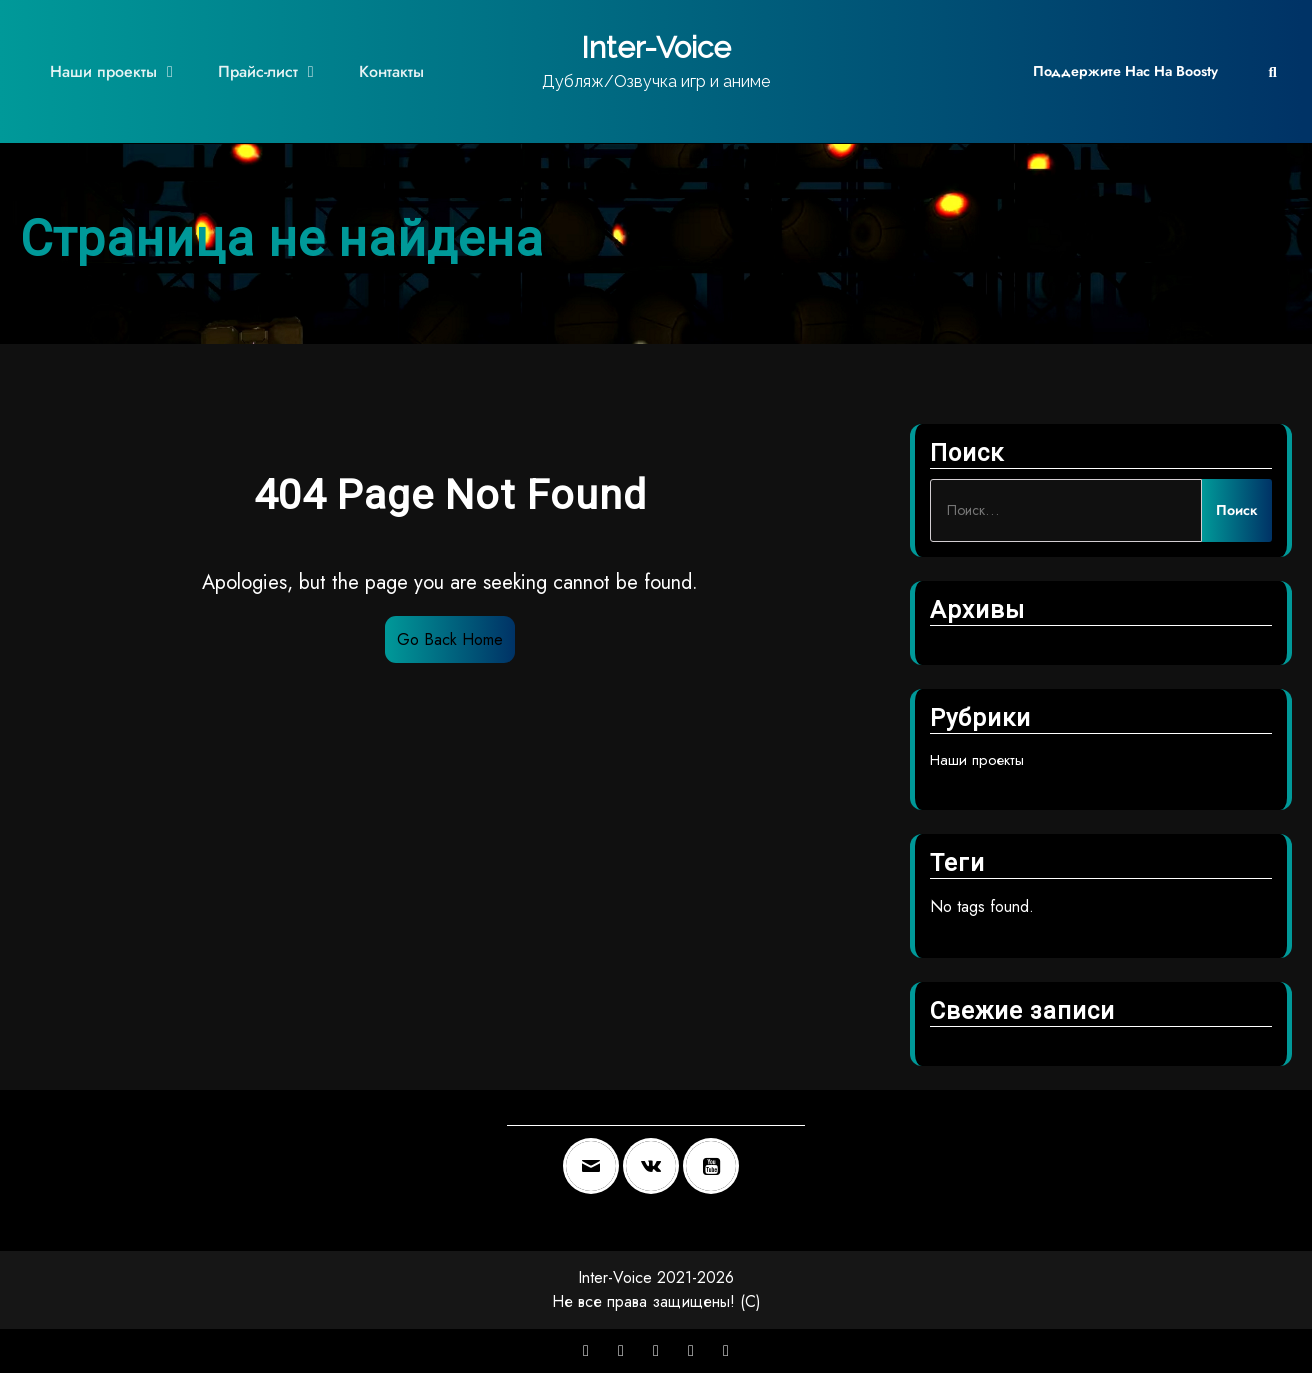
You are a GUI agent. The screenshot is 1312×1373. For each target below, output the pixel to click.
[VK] (656, 1166)
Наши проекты (103, 71)
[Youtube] (716, 1166)
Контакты (391, 71)
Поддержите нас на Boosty (1125, 71)
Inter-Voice (656, 47)
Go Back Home (450, 639)
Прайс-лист (258, 71)
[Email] (596, 1166)
